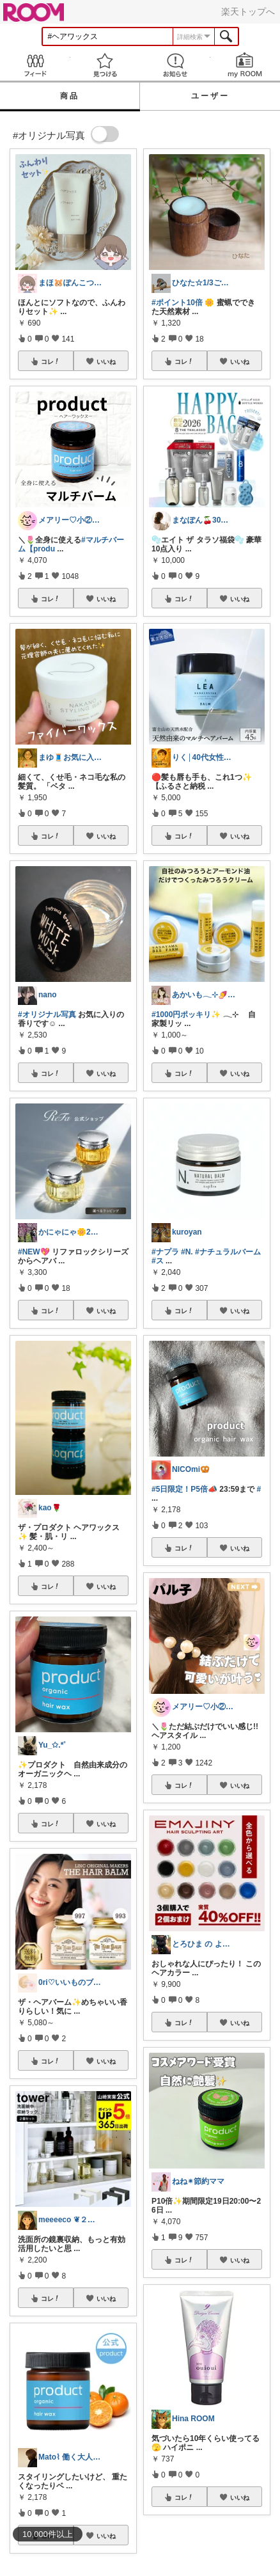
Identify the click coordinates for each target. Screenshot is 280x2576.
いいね (106, 361)
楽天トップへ (248, 11)
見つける (105, 65)
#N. (187, 1251)
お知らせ (175, 65)
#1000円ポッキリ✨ (186, 1014)
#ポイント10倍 (177, 302)
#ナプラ (165, 1251)
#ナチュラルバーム (228, 1251)
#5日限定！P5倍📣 (184, 1489)
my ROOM (245, 65)
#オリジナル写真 (47, 1014)
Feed (35, 65)
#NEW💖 (34, 1251)
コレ (50, 361)
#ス (158, 1260)
